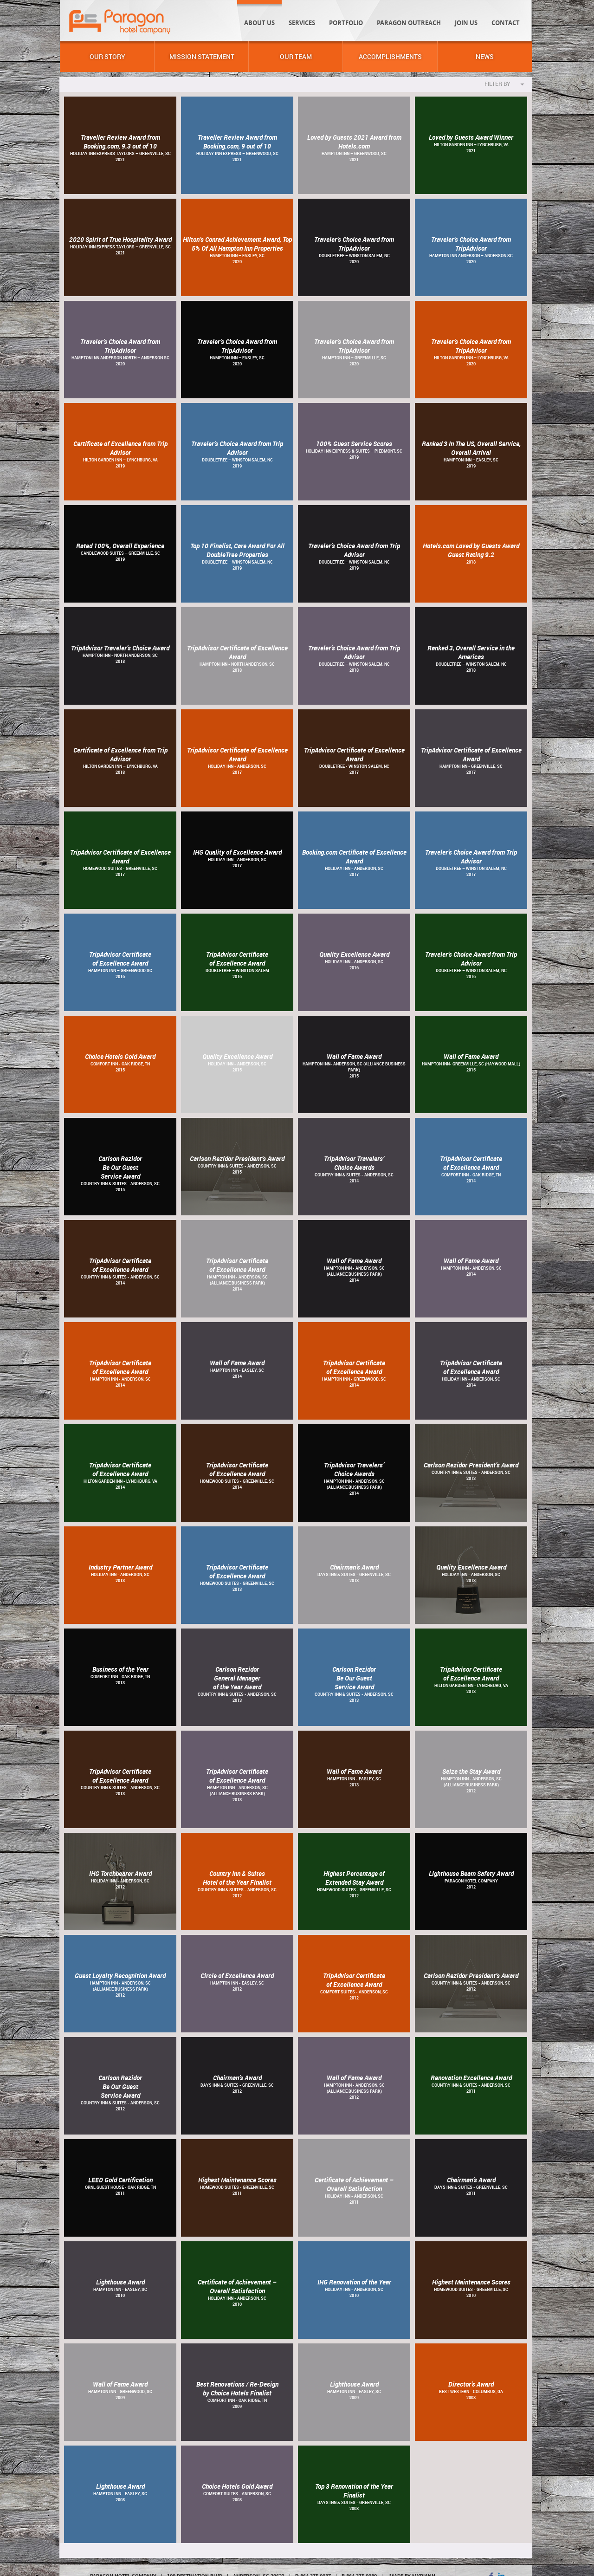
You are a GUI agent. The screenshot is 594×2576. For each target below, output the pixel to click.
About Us (259, 23)
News (485, 56)
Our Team (296, 56)
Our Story (107, 56)
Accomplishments (390, 56)
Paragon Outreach (409, 23)
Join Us (466, 23)
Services (302, 23)
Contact (505, 23)
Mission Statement (201, 56)
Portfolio (346, 23)
